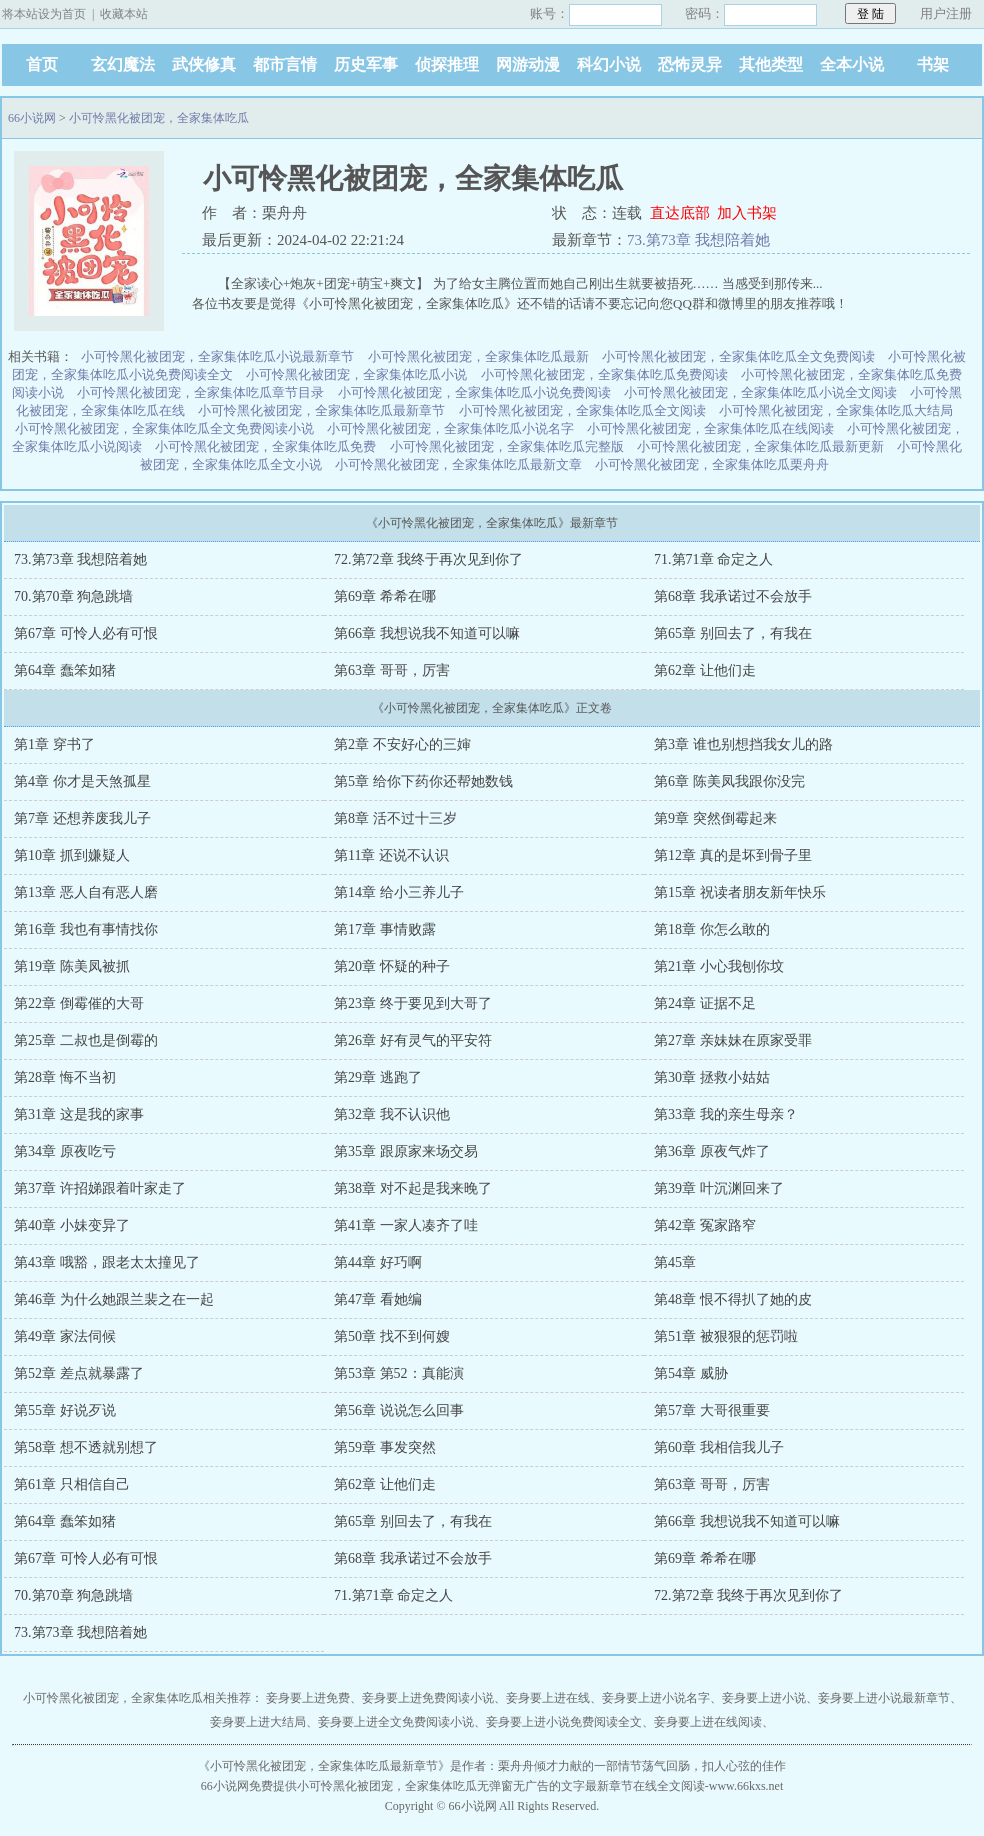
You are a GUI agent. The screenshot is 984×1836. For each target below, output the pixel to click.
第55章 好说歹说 (65, 1410)
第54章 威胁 (691, 1373)
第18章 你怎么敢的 (712, 929)
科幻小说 (609, 64)
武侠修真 (204, 64)
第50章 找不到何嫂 (392, 1336)
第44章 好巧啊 (378, 1262)
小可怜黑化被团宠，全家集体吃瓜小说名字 (450, 428)
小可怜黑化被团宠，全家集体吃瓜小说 (356, 374)
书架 (933, 64)
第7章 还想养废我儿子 (82, 818)
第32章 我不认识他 (392, 1114)
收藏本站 (124, 14)
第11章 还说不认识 (391, 855)
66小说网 (32, 118)
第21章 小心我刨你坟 (719, 966)
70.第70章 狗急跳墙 (73, 596)
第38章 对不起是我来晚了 (413, 1188)
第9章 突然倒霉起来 (715, 818)
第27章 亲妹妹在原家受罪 (733, 1040)
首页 (42, 64)
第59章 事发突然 (385, 1447)
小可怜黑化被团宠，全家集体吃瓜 (159, 118)
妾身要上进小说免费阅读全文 (564, 1722)
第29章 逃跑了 (378, 1077)
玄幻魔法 (123, 64)
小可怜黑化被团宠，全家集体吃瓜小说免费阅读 (474, 392)
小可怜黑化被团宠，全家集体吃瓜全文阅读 (582, 410)
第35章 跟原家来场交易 (406, 1151)
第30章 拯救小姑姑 (712, 1077)
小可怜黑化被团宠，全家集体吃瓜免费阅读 (604, 374)
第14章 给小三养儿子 (399, 892)
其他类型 (771, 64)
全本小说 (852, 64)
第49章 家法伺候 (65, 1336)
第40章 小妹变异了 (72, 1225)
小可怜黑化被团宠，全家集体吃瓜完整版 (507, 446)
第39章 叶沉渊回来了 (719, 1188)
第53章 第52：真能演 (399, 1373)
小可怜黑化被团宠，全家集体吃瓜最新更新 (760, 446)
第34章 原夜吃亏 (65, 1151)
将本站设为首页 (44, 14)
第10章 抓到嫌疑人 (72, 855)
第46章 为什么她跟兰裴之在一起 (114, 1299)
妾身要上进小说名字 (656, 1698)
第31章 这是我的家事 (79, 1114)
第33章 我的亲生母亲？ (726, 1114)
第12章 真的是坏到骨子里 (733, 855)
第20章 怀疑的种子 (392, 966)
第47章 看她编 (378, 1299)
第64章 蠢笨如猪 (65, 670)
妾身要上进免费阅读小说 (428, 1698)
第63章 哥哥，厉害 (392, 670)
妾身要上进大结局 (258, 1722)
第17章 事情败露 (385, 929)
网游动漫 (528, 64)
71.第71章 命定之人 (713, 559)
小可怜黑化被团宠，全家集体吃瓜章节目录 (200, 392)
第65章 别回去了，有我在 (733, 633)
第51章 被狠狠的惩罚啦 (726, 1336)
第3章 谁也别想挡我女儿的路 (743, 744)
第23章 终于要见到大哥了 (413, 1003)
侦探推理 (447, 64)
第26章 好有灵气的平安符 (413, 1040)
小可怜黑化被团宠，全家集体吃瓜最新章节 (321, 410)
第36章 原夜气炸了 (712, 1151)
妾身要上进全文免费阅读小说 (396, 1722)
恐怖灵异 (690, 64)
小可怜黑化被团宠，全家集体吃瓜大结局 (836, 410)
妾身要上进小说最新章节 (884, 1698)
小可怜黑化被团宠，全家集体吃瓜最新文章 (458, 464)
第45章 (675, 1262)
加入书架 (747, 213)
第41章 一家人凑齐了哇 (406, 1225)
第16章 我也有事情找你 (86, 929)
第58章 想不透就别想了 (86, 1447)
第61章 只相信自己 (72, 1484)
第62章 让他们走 (705, 670)
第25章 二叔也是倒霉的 (86, 1040)
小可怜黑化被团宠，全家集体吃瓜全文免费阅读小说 (164, 428)
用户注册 (946, 13)
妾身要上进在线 (548, 1698)
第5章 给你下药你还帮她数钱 (423, 781)
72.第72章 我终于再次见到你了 (428, 559)
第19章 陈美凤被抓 (72, 966)
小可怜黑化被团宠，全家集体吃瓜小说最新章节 (217, 356)
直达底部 (680, 213)
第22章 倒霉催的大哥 (79, 1003)
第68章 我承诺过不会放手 (733, 596)
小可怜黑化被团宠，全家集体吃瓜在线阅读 (710, 428)
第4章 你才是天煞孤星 (82, 781)
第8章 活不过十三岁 (395, 818)
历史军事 (366, 64)
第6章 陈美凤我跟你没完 (729, 781)
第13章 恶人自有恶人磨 (86, 892)
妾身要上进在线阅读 (708, 1722)
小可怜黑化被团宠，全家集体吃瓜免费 (265, 446)
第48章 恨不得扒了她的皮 (733, 1299)
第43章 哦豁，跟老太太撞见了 (107, 1262)
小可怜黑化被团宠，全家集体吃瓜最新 (478, 356)
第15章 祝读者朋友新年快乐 (740, 892)
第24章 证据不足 (705, 1003)
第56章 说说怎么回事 (399, 1410)
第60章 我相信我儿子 (719, 1447)
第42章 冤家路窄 (705, 1225)
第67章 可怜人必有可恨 (86, 633)
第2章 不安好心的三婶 (402, 744)
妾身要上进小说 (764, 1698)
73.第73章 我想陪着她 (698, 240)
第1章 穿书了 (54, 744)
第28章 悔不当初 (65, 1077)
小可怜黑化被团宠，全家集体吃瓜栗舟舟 (712, 464)
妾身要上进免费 (308, 1698)
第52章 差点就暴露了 (79, 1373)
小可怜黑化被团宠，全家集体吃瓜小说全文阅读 (760, 392)
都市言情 (285, 64)
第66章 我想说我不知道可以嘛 (427, 633)
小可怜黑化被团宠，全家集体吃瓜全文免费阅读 (738, 356)
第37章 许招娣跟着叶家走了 (100, 1188)
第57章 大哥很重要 (712, 1410)
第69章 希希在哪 (385, 596)
